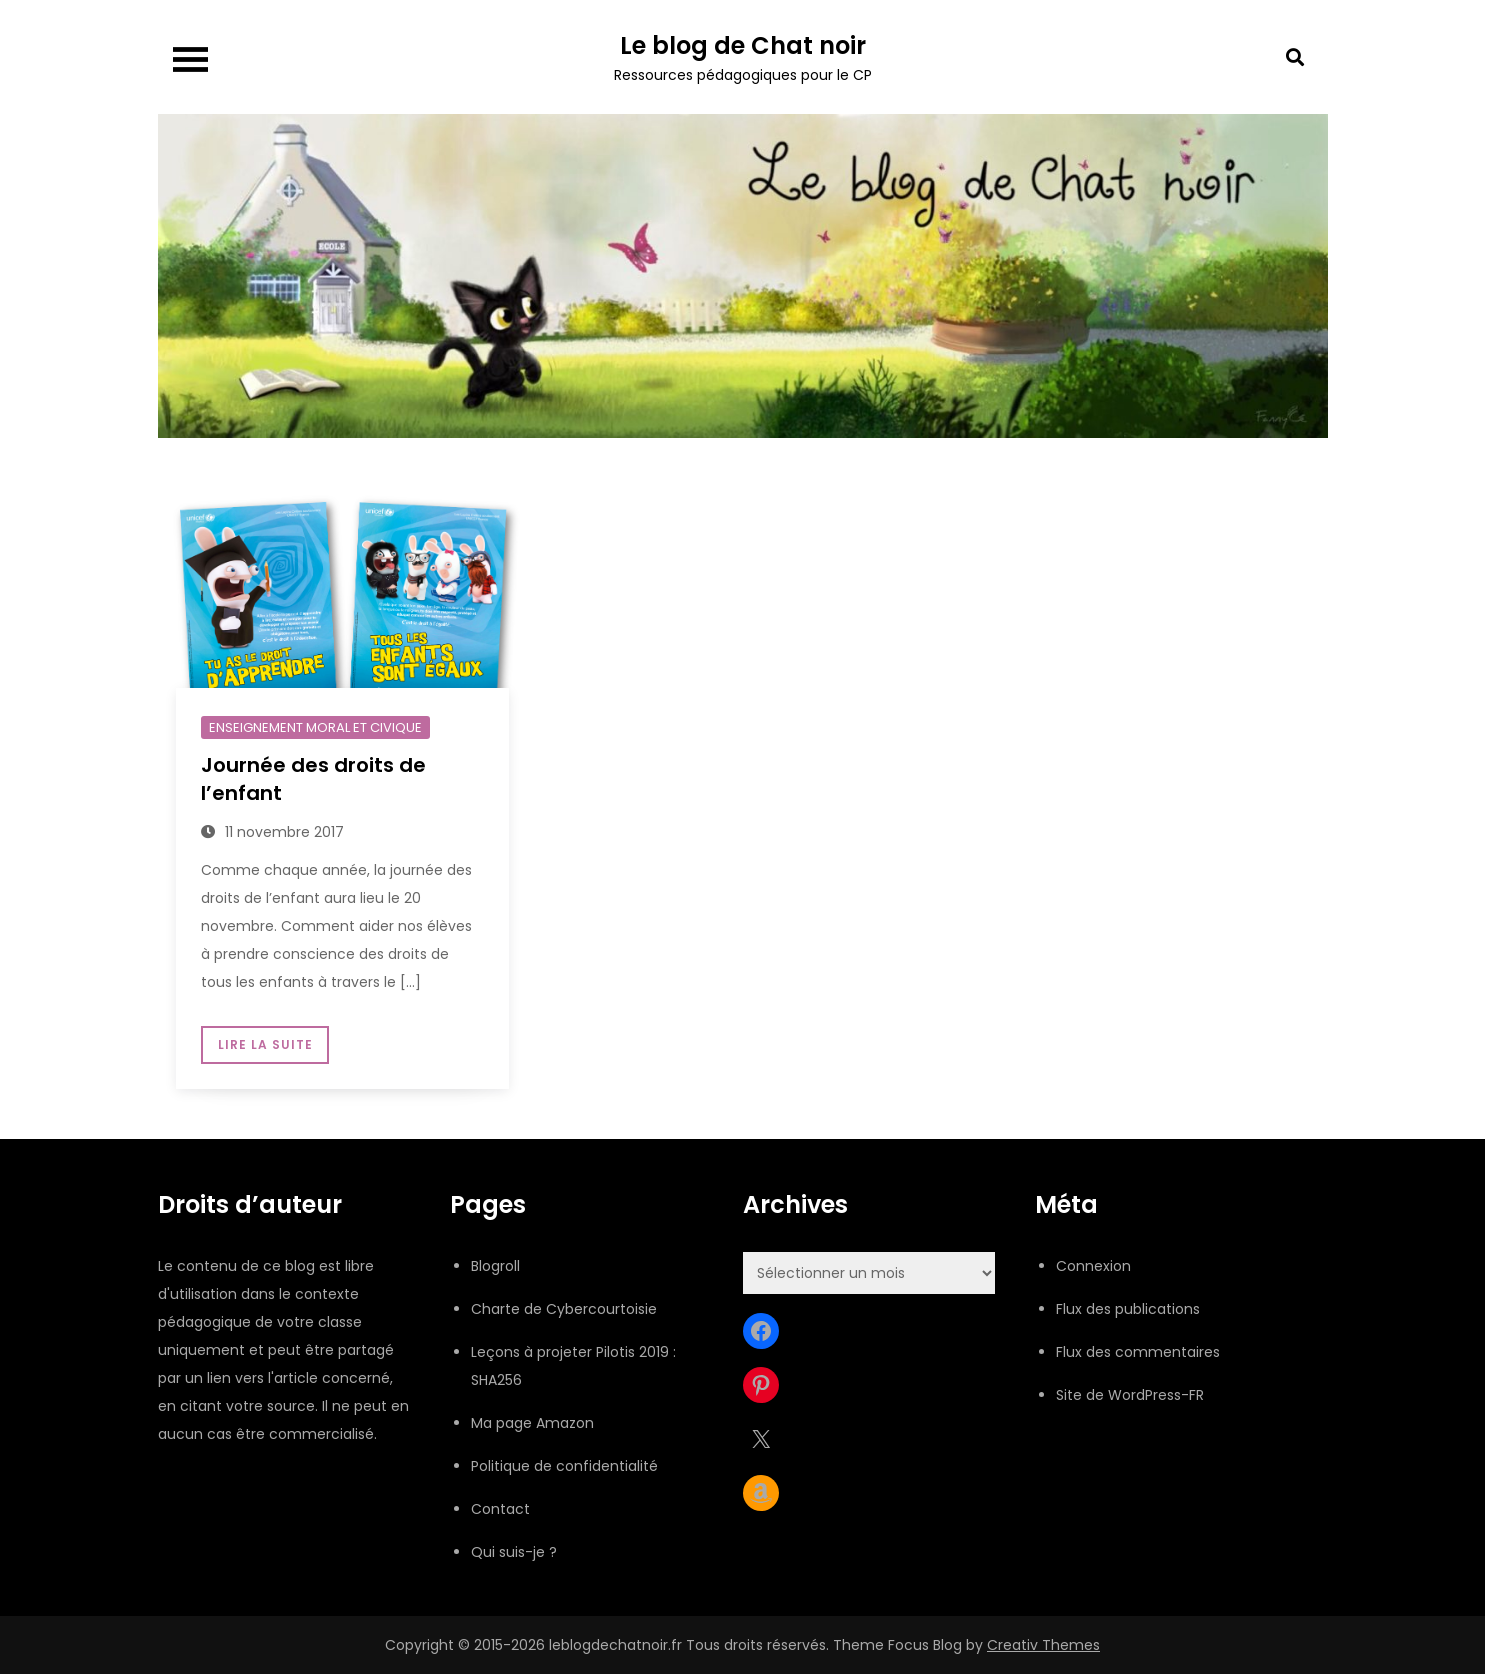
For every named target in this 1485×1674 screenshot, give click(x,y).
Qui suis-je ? (514, 1552)
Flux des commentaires (1138, 1352)
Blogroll (495, 1266)
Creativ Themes (1043, 1645)
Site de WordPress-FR (1130, 1395)
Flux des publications (1128, 1309)
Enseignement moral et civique (315, 727)
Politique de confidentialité (564, 1466)
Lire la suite (265, 1044)
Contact (500, 1509)
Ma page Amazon (532, 1423)
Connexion (1093, 1266)
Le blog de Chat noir (743, 45)
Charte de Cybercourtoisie (564, 1309)
